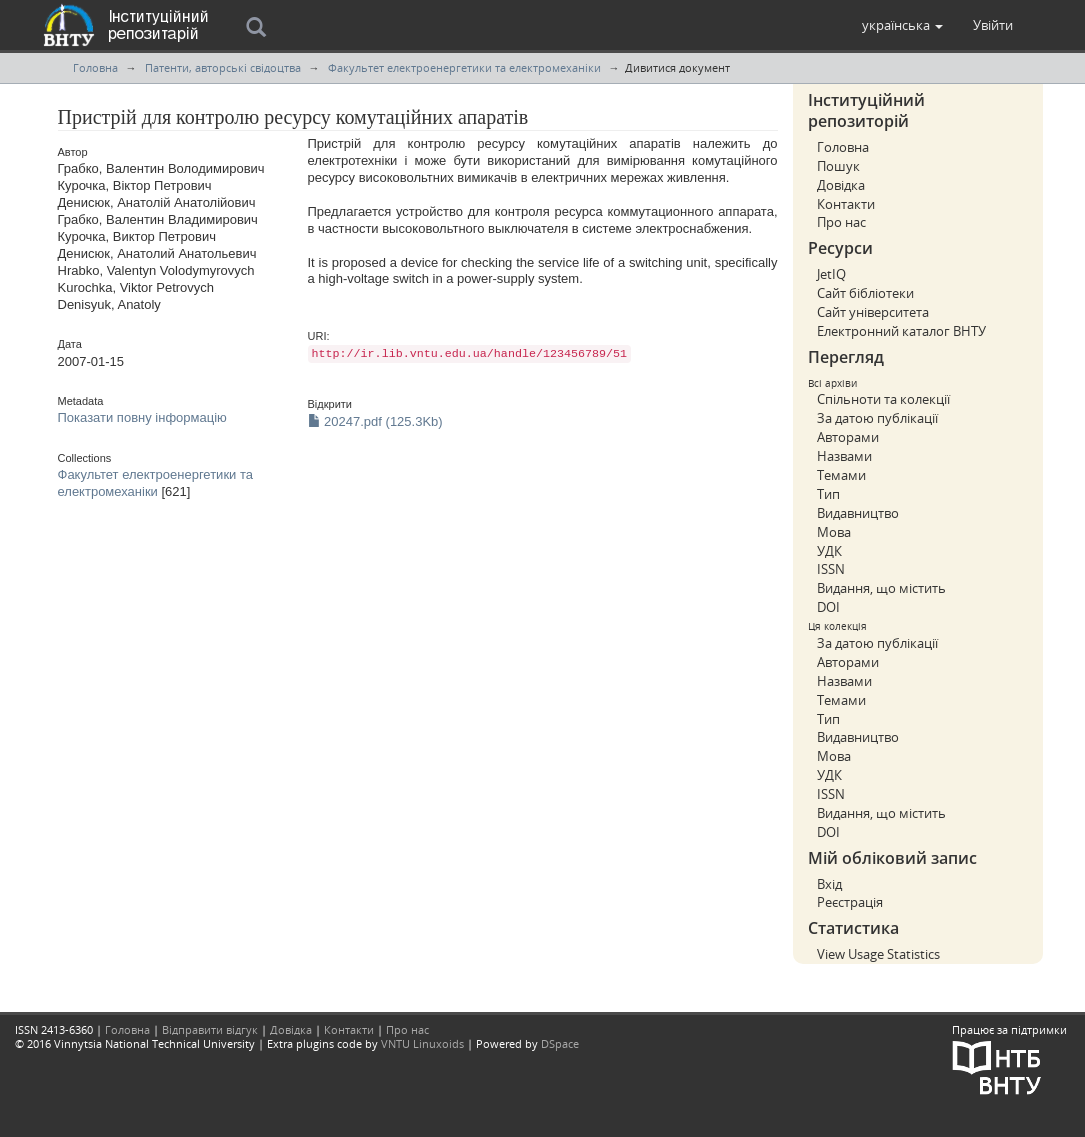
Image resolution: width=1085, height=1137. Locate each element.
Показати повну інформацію (142, 417)
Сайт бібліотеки (865, 293)
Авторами (848, 437)
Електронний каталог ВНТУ (901, 331)
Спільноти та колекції (883, 399)
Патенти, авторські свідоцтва (223, 67)
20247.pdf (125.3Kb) (375, 421)
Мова (834, 532)
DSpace (560, 1043)
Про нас (841, 222)
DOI (828, 607)
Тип (828, 494)
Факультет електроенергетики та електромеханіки (464, 67)
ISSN (831, 569)
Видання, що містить (881, 588)
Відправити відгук (210, 1029)
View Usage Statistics (878, 954)
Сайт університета (873, 312)
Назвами (844, 456)
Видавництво (858, 513)
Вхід (829, 884)
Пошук (838, 166)
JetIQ (831, 274)
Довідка (841, 185)
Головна (95, 67)
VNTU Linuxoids (422, 1043)
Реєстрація (850, 902)
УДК (829, 551)
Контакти (846, 204)
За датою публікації (877, 418)
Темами (841, 475)
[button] (902, 25)
